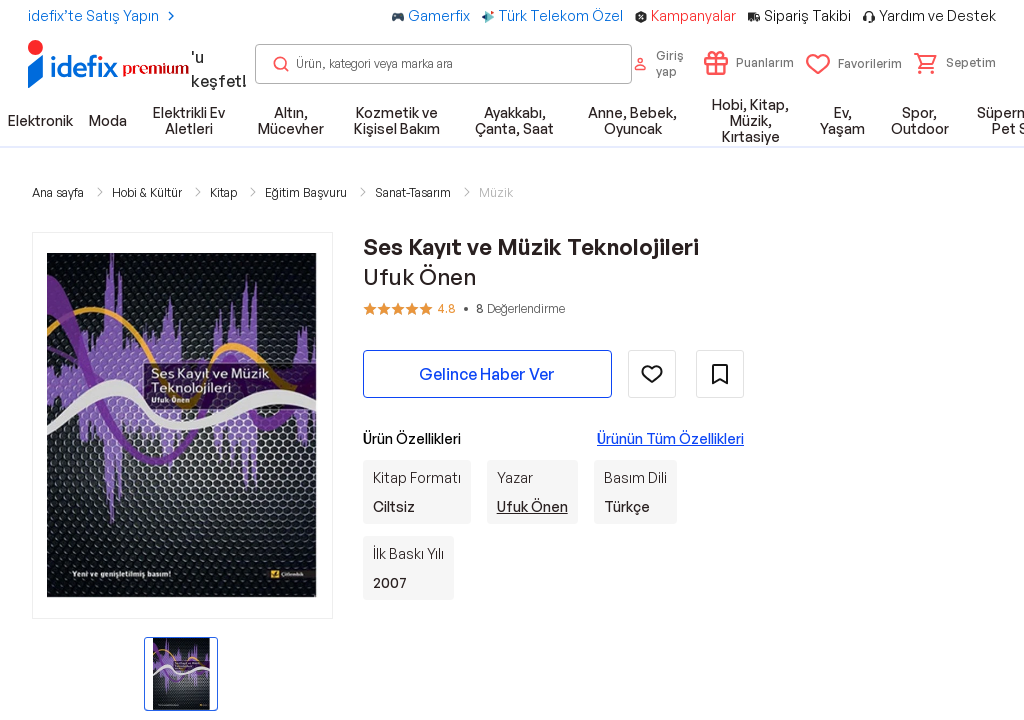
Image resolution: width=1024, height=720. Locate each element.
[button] (955, 63)
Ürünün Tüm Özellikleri (670, 438)
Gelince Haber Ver (487, 374)
